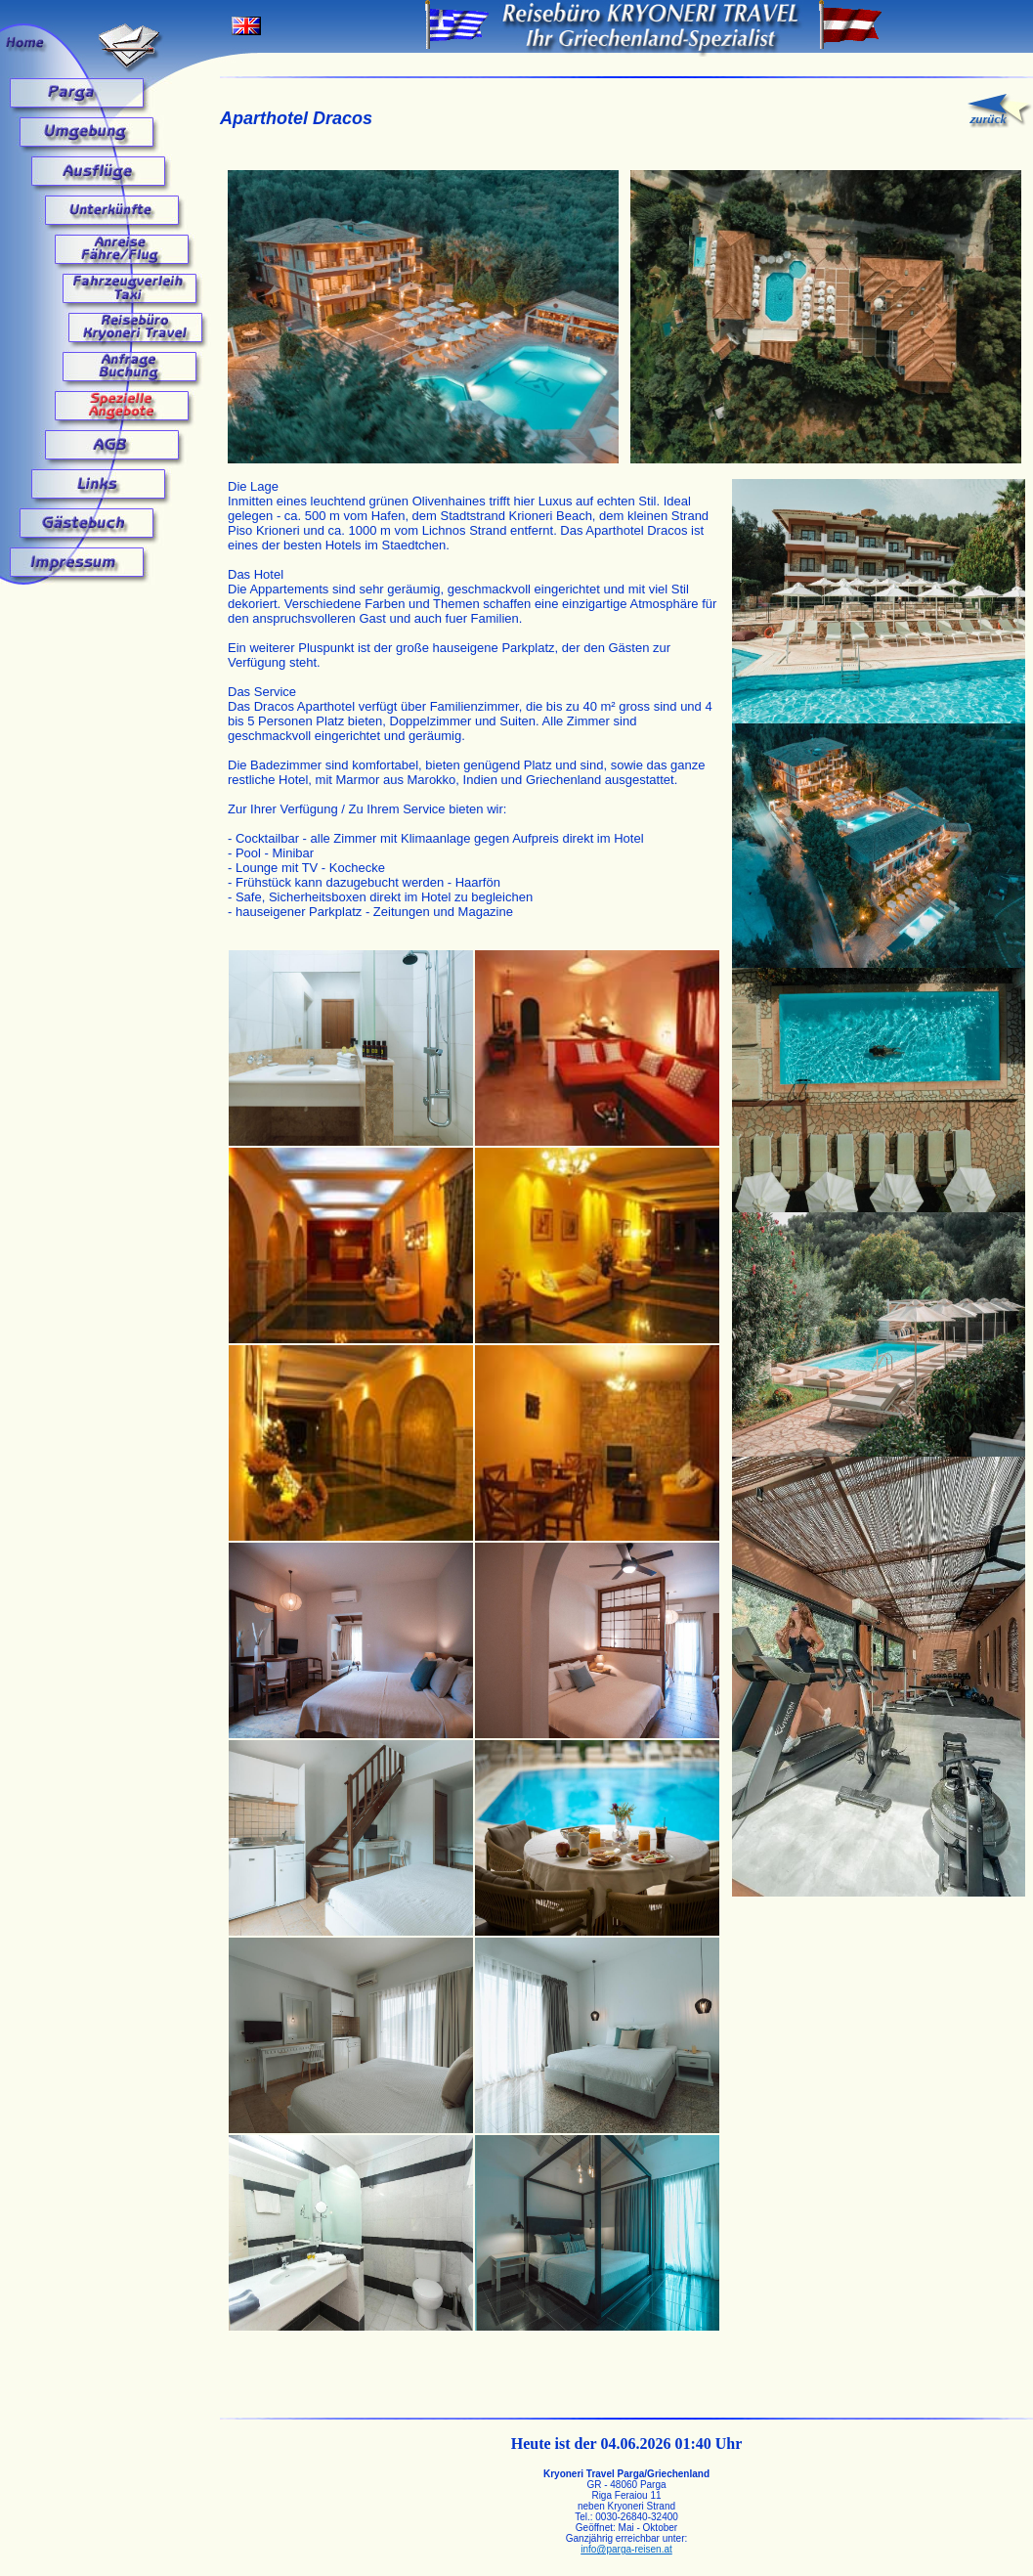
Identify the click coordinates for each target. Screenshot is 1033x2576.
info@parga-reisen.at (626, 2549)
